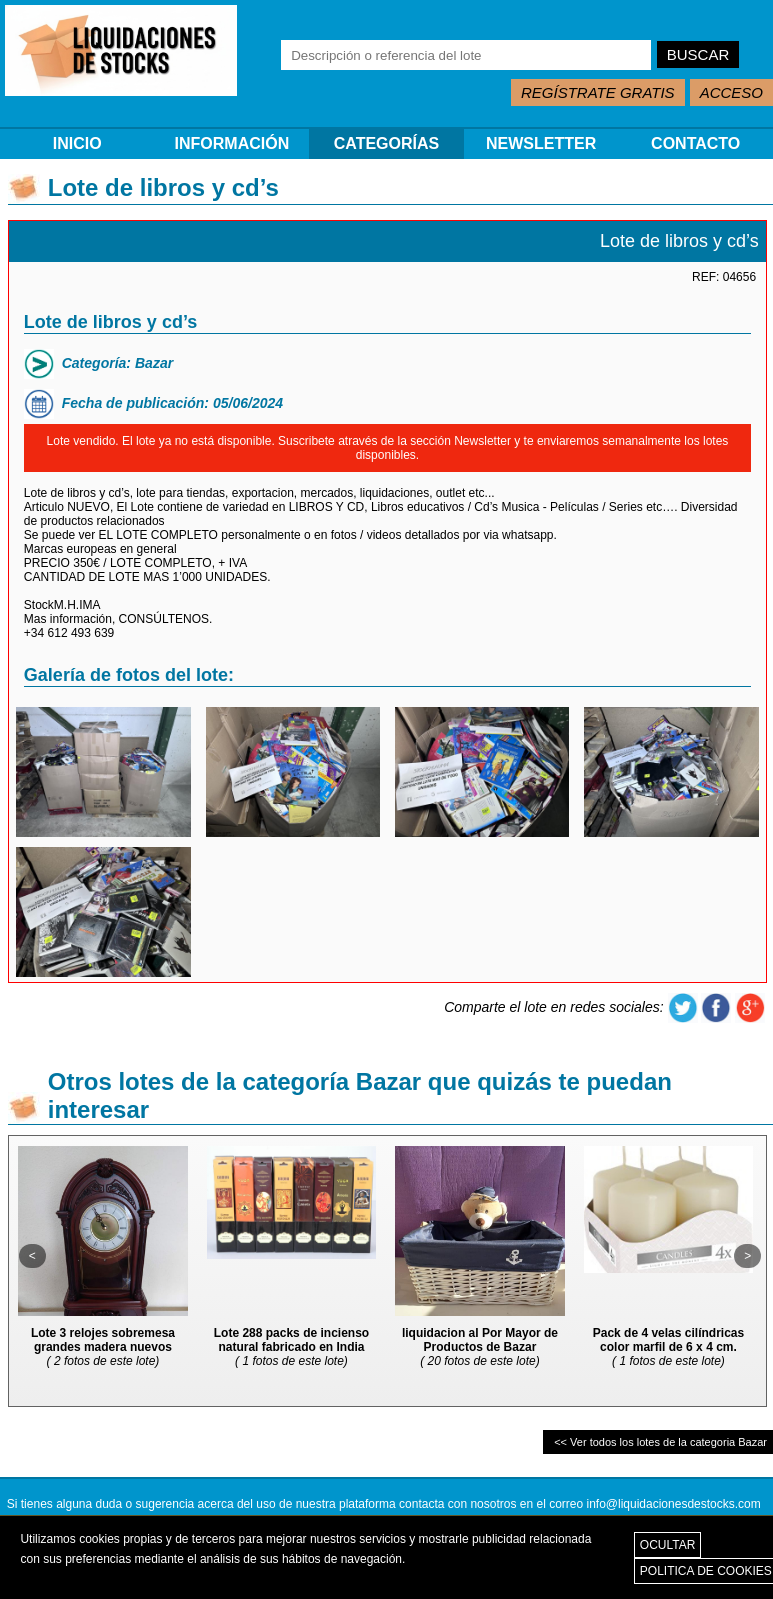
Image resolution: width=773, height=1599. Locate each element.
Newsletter (482, 441)
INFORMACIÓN (232, 143)
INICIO (77, 143)
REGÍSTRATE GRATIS (598, 92)
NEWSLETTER (541, 143)
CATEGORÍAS (386, 143)
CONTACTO (695, 143)
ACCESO (731, 92)
